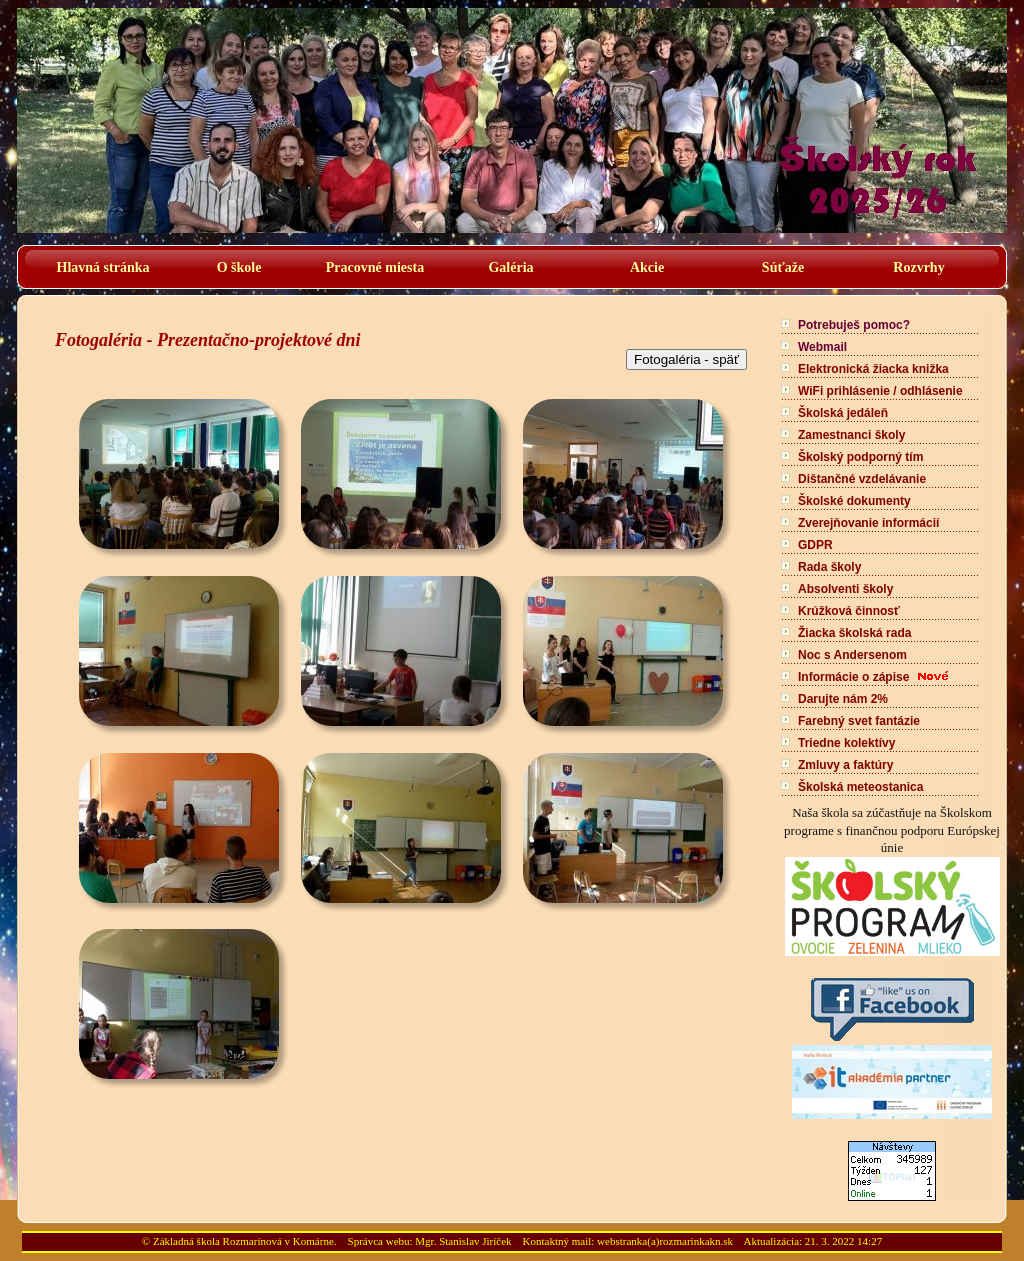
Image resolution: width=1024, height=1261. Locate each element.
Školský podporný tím (860, 457)
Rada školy (829, 567)
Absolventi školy (845, 589)
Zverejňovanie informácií (868, 523)
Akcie (647, 267)
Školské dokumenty (854, 501)
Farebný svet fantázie (859, 721)
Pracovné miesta (375, 267)
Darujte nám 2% (843, 699)
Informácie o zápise (853, 677)
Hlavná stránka (103, 267)
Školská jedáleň (843, 413)
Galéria (510, 267)
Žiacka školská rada (854, 633)
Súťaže (783, 267)
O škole (239, 267)
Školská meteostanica (860, 787)
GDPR (815, 545)
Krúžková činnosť (849, 611)
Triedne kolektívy (846, 743)
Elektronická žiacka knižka (873, 369)
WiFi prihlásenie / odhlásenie (880, 391)
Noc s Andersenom (852, 655)
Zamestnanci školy (851, 435)
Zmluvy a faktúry (845, 765)
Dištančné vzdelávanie (862, 479)
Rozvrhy (918, 267)
